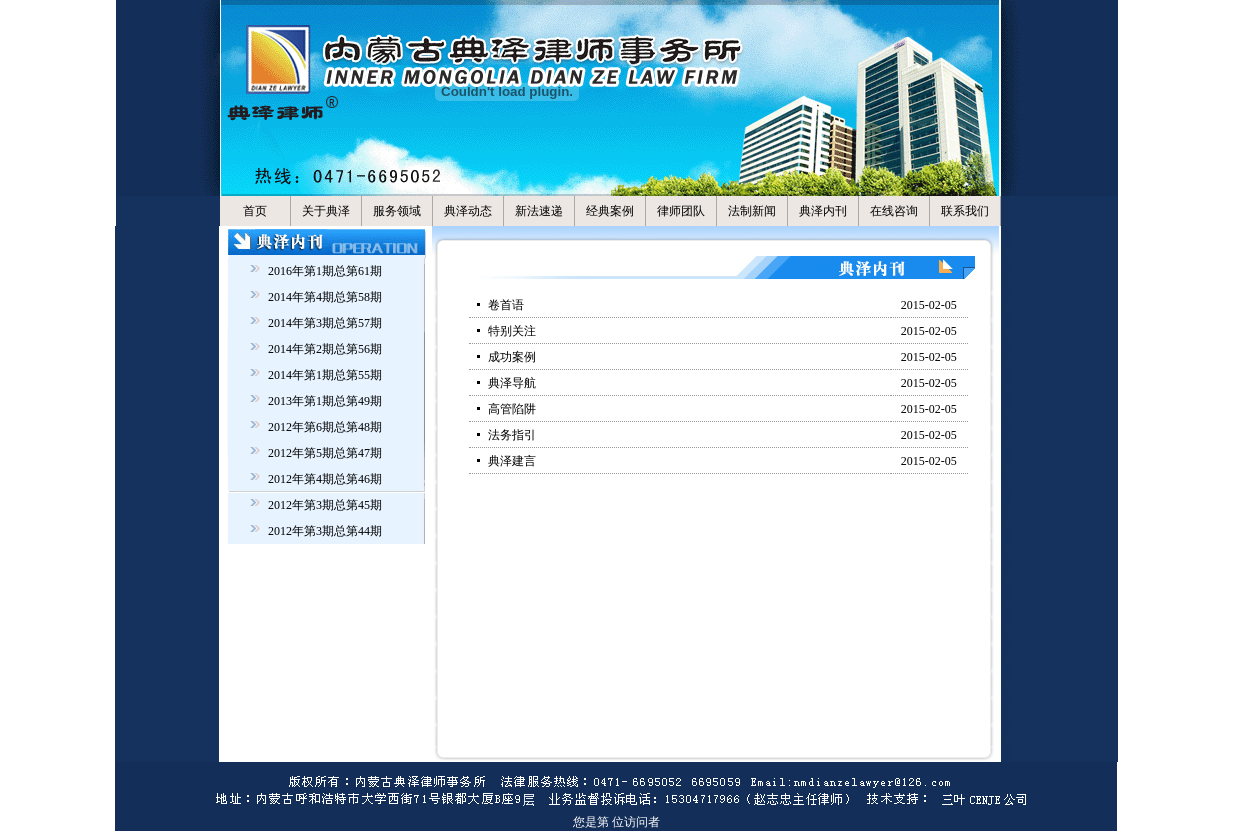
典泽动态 (468, 211)
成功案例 (512, 357)
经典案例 (610, 211)
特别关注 (512, 331)
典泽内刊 (823, 211)
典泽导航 (512, 383)
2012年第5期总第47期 (325, 453)
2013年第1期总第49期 (325, 401)
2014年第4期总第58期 (325, 297)
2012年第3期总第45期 (325, 505)
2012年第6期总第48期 (325, 427)
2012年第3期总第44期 (325, 531)
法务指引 (512, 435)
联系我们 (965, 211)
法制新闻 (752, 211)
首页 (255, 211)
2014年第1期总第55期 (325, 375)
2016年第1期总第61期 (325, 271)
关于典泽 (326, 211)
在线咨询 (894, 211)
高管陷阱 (512, 409)
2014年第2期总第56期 (325, 349)
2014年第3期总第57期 (325, 323)
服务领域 (397, 211)
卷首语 (506, 305)
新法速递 (539, 211)
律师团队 (681, 211)
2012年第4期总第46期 (325, 479)
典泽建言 (512, 461)
